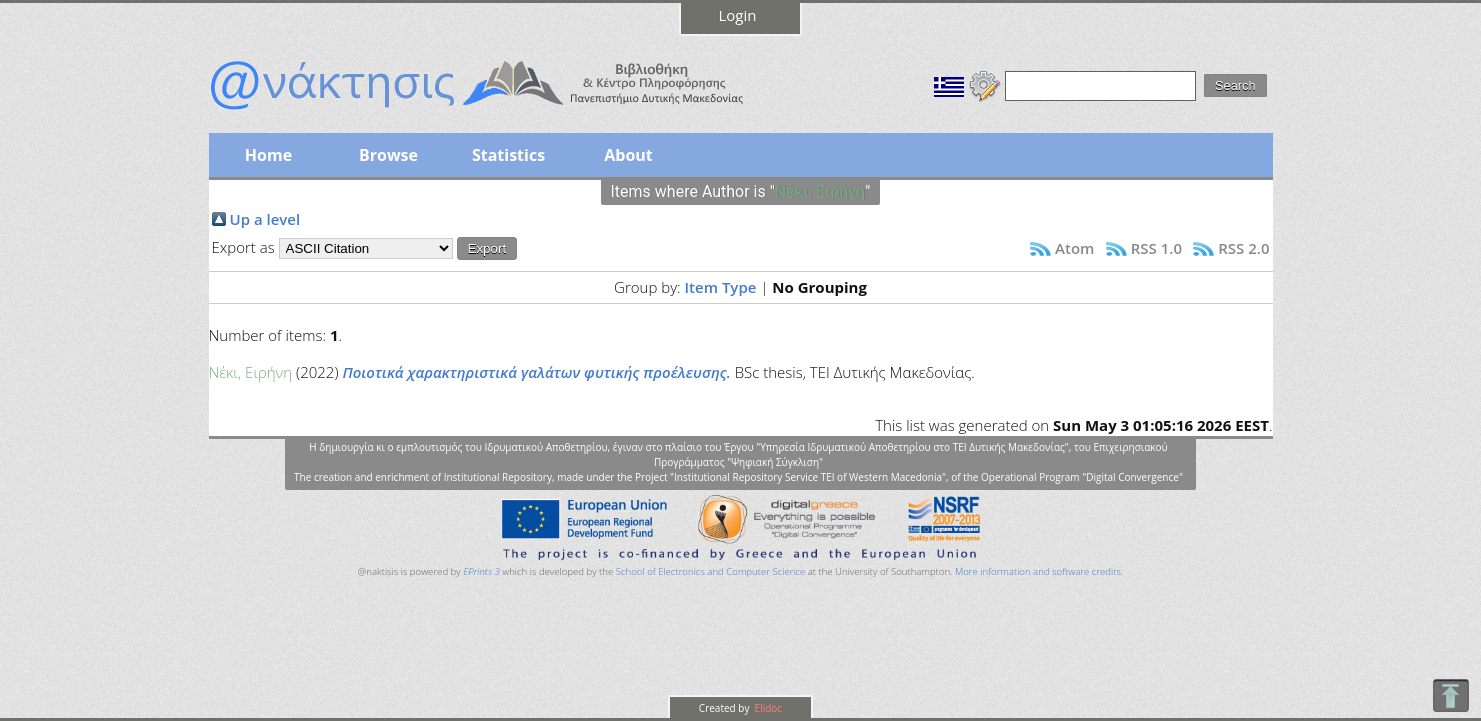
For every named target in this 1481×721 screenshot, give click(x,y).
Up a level (265, 219)
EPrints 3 (481, 571)
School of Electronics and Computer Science (710, 571)
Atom (1074, 248)
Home (268, 155)
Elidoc (767, 708)
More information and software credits (1038, 571)
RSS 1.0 (1156, 248)
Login (738, 15)
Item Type (721, 287)
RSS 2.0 (1243, 248)
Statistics (508, 155)
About (628, 155)
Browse (388, 155)
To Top (1450, 695)
